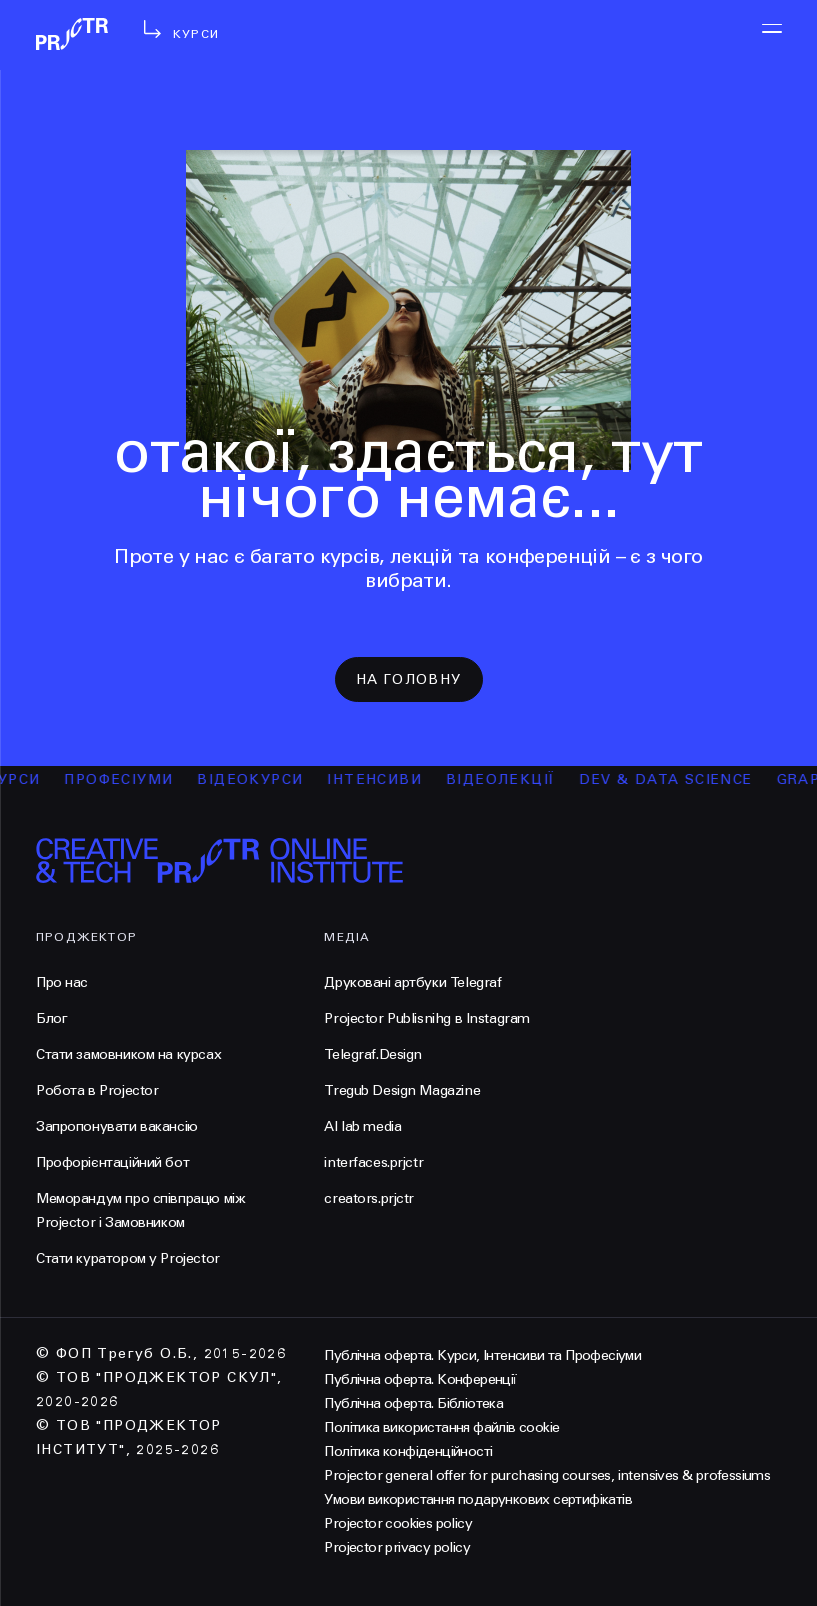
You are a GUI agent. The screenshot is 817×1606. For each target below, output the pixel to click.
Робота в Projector (97, 1090)
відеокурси (262, 779)
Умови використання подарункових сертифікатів (478, 1499)
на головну (409, 679)
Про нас (62, 982)
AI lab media (362, 1126)
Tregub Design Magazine (402, 1090)
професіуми (130, 779)
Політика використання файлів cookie (441, 1427)
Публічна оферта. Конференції (420, 1379)
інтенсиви (386, 779)
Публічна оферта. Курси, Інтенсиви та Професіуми (482, 1355)
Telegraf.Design (373, 1054)
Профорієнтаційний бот (112, 1162)
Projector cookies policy (398, 1523)
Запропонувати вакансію (117, 1126)
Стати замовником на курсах (128, 1054)
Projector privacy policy (397, 1547)
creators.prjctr (369, 1198)
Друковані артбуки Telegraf (412, 982)
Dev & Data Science (677, 779)
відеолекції (511, 779)
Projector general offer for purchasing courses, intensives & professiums (547, 1475)
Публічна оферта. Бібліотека (413, 1403)
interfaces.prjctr (373, 1162)
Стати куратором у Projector (128, 1258)
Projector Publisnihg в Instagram (427, 1018)
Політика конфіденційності (408, 1451)
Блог (51, 1018)
